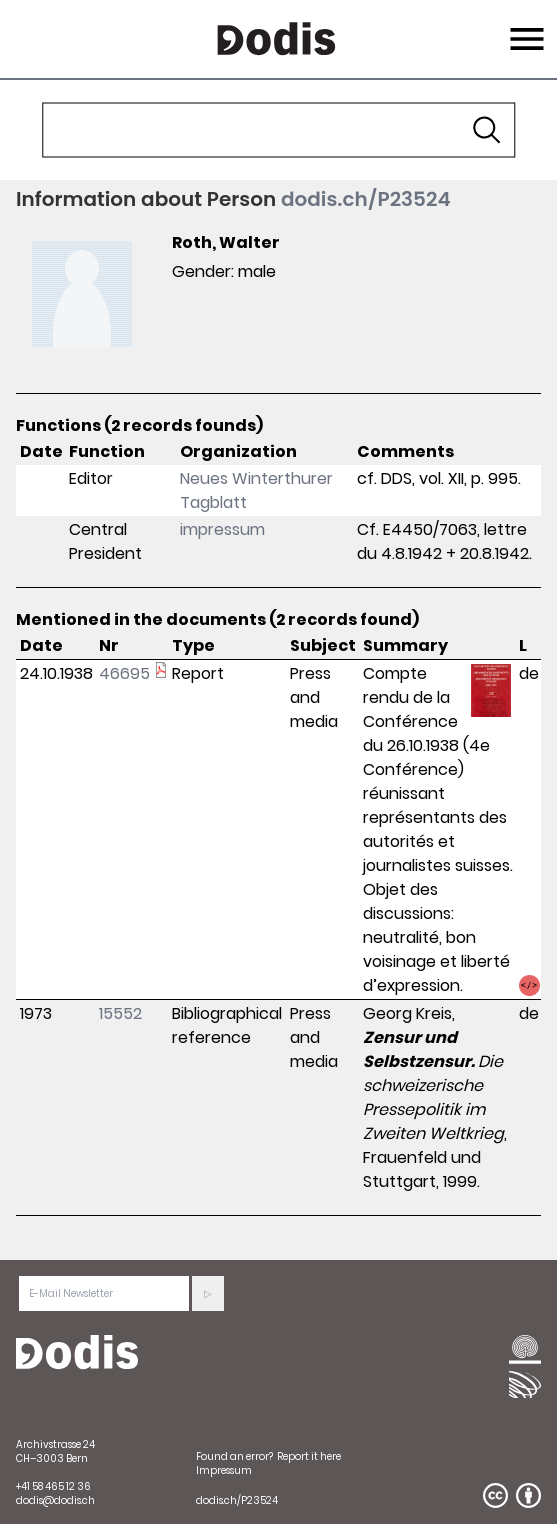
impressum (222, 529)
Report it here (309, 1456)
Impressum (224, 1470)
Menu (524, 27)
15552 (120, 1013)
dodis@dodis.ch (55, 1500)
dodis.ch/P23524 (366, 199)
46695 (124, 673)
